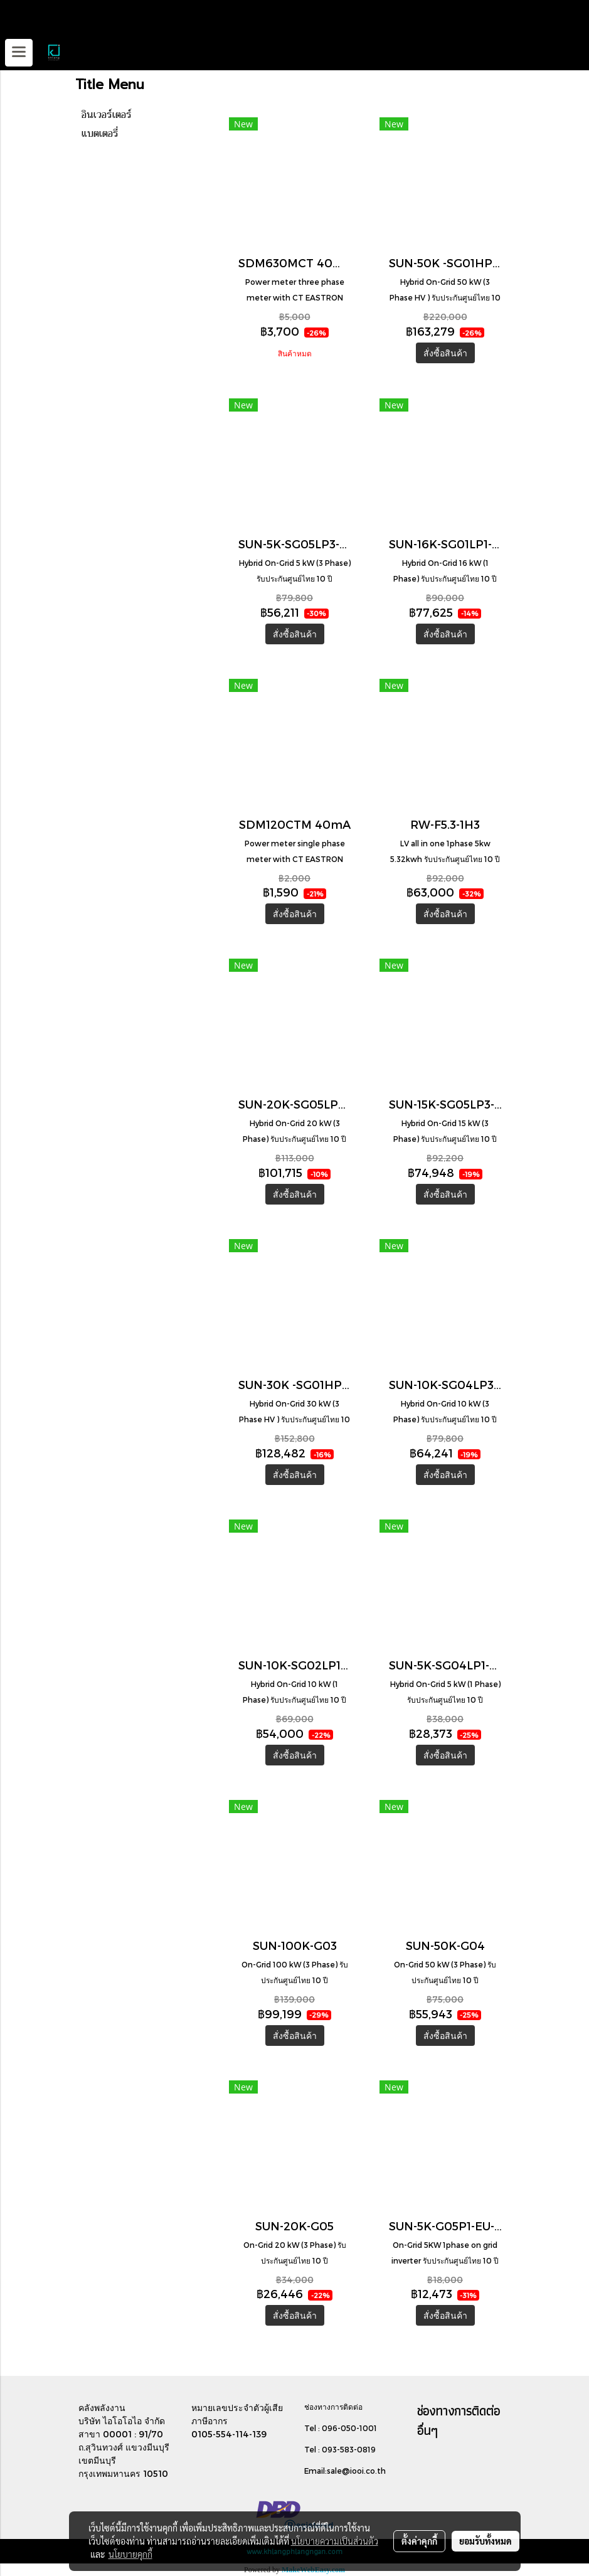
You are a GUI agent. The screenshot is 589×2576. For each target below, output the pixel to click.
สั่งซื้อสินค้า (445, 353)
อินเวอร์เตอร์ (107, 115)
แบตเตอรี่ (100, 133)
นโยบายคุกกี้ (130, 2554)
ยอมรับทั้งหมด (485, 2541)
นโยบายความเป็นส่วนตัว (334, 2541)
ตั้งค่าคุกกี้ (419, 2541)
